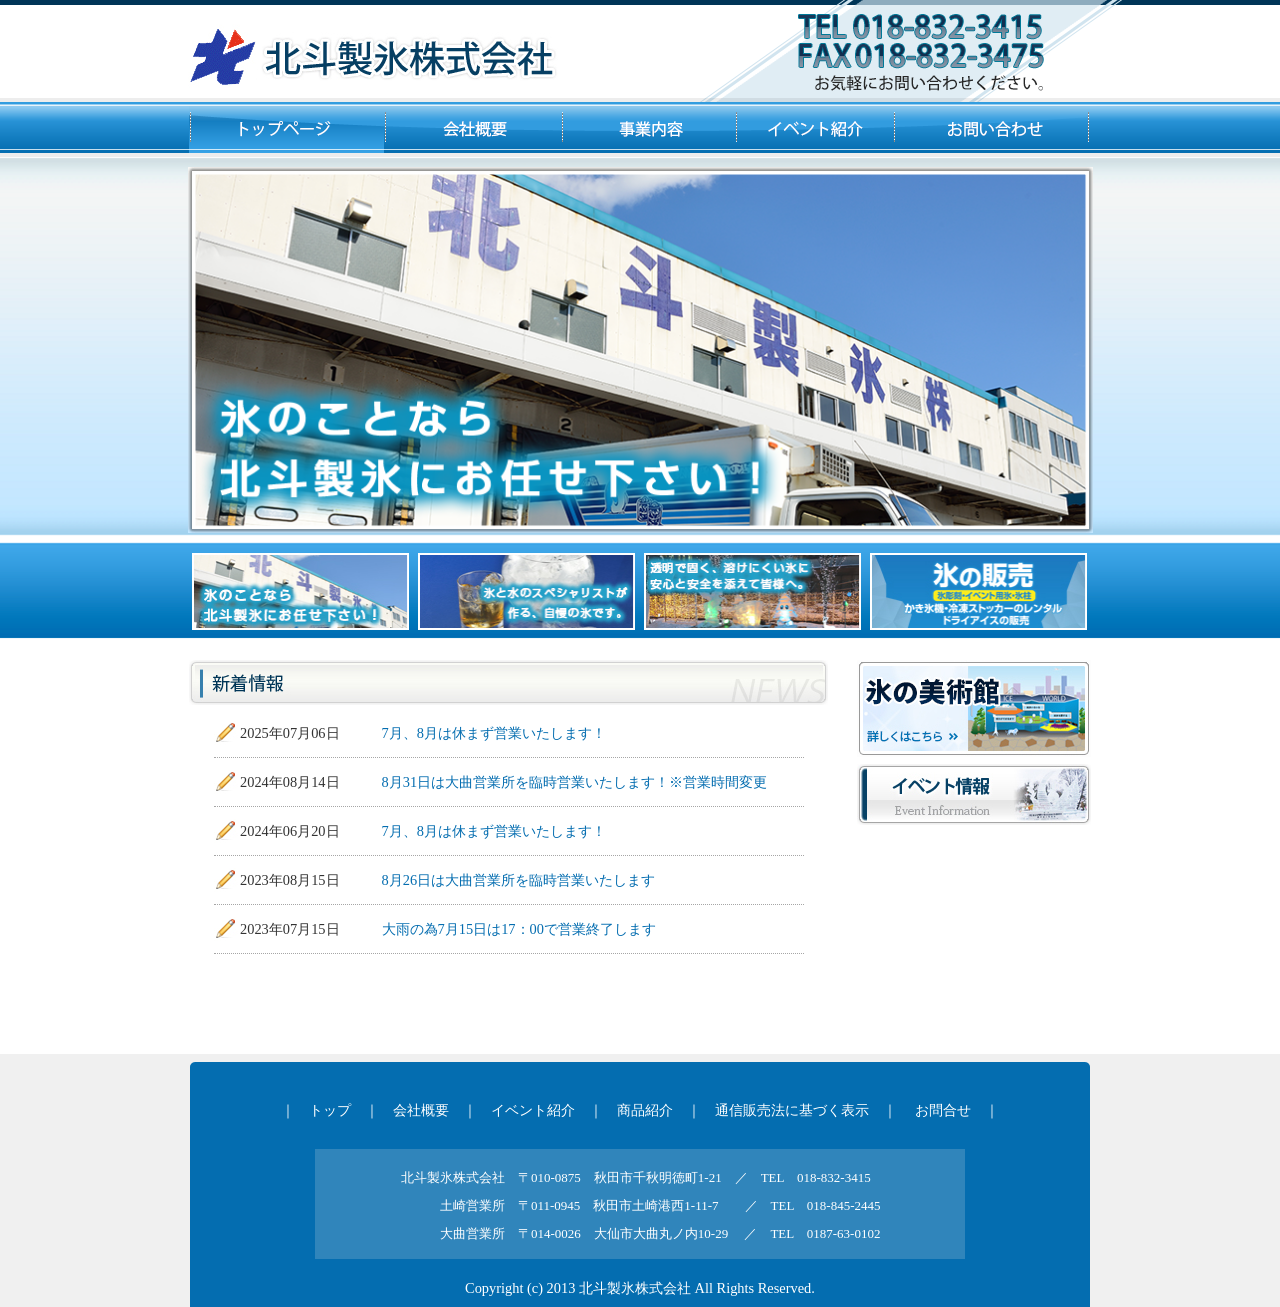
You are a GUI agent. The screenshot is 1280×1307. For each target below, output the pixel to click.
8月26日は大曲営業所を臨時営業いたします (519, 880)
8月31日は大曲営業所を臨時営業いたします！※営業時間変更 (575, 782)
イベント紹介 (533, 1110)
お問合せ (943, 1110)
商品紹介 (645, 1110)
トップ (330, 1110)
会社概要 (421, 1110)
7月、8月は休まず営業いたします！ (494, 733)
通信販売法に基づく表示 (792, 1110)
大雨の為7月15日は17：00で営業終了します (519, 929)
